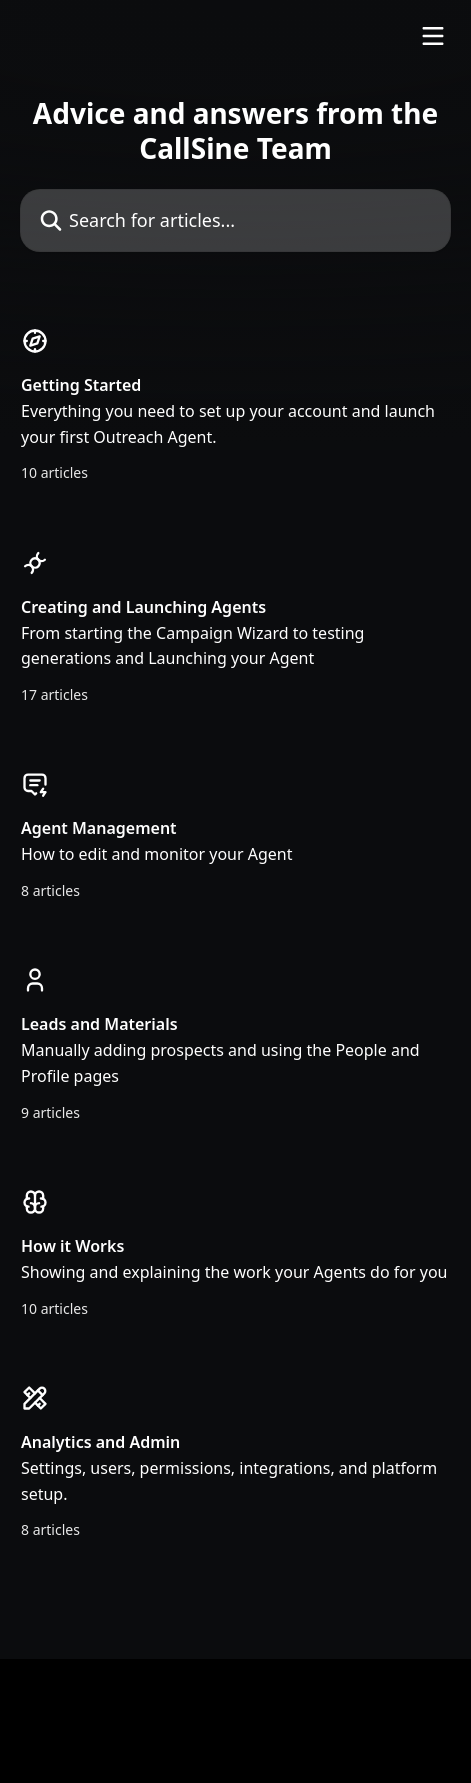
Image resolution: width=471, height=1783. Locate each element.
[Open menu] (433, 36)
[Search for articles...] (235, 220)
